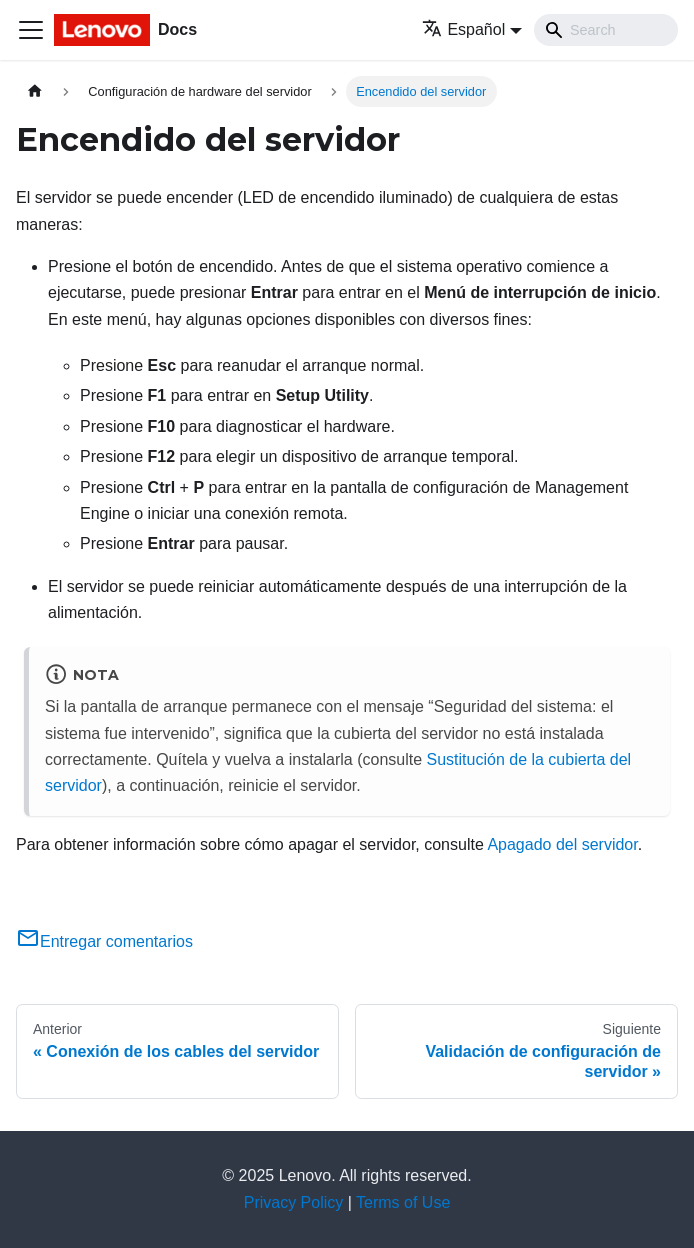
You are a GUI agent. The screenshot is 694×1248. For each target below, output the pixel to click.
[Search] (606, 30)
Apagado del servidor (562, 844)
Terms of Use (403, 1202)
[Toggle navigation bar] (31, 30)
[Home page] (35, 91)
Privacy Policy (294, 1202)
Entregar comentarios (104, 941)
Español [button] (463, 29)
